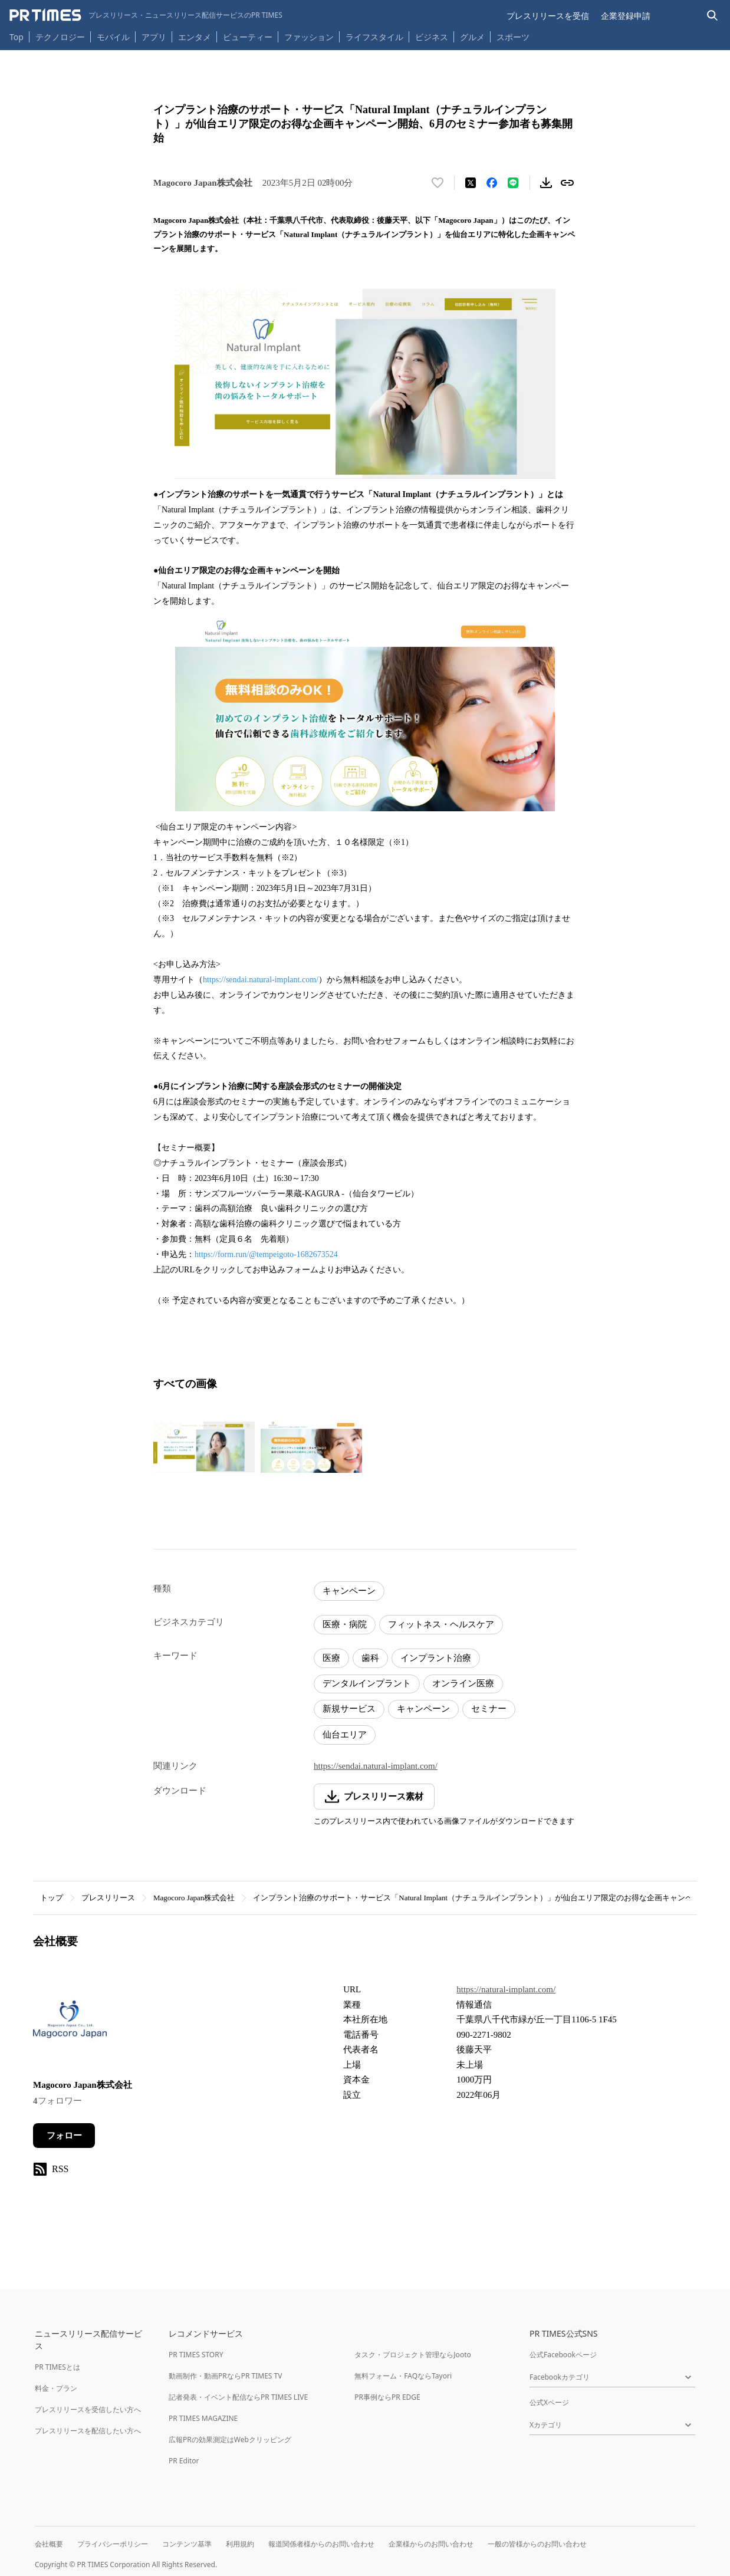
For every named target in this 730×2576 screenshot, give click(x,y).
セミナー (489, 1708)
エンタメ (194, 36)
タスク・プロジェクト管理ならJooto (412, 2355)
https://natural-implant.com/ (505, 1989)
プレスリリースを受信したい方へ (88, 2409)
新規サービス (349, 1708)
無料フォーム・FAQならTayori (403, 2376)
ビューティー (247, 36)
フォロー (64, 2135)
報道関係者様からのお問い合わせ (321, 2544)
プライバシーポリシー (112, 2544)
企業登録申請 (625, 15)
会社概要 (49, 2544)
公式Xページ (549, 2402)
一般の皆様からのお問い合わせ (537, 2544)
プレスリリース (108, 1897)
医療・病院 (345, 1624)
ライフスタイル (374, 36)
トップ (51, 1897)
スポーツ (513, 36)
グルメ (472, 36)
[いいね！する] (437, 182)
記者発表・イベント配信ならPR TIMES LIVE (238, 2397)
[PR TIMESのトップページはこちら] (145, 15)
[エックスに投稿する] (470, 182)
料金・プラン (56, 2388)
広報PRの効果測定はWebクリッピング (230, 2439)
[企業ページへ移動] (70, 2022)
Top (16, 36)
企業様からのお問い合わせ (431, 2544)
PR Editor (184, 2461)
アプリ (154, 36)
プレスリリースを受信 (548, 15)
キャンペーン (349, 1590)
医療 (331, 1658)
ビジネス (431, 36)
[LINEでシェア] (513, 182)
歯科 (370, 1658)
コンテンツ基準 (187, 2544)
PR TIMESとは (57, 2367)
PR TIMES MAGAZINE (203, 2418)
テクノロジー (60, 36)
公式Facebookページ (563, 2355)
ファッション (309, 36)
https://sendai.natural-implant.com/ (260, 979)
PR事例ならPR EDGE (387, 2397)
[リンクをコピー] (567, 182)
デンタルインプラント (367, 1683)
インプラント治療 (435, 1658)
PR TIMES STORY (196, 2355)
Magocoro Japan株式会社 (194, 1897)
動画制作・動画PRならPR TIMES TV (225, 2376)
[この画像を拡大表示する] (204, 1447)
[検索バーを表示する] (713, 16)
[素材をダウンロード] (546, 182)
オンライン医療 (463, 1683)
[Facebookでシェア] (491, 182)
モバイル (113, 36)
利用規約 (240, 2544)
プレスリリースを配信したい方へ (88, 2431)
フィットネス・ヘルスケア (441, 1624)
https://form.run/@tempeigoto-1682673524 (266, 1254)
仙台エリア (345, 1734)
